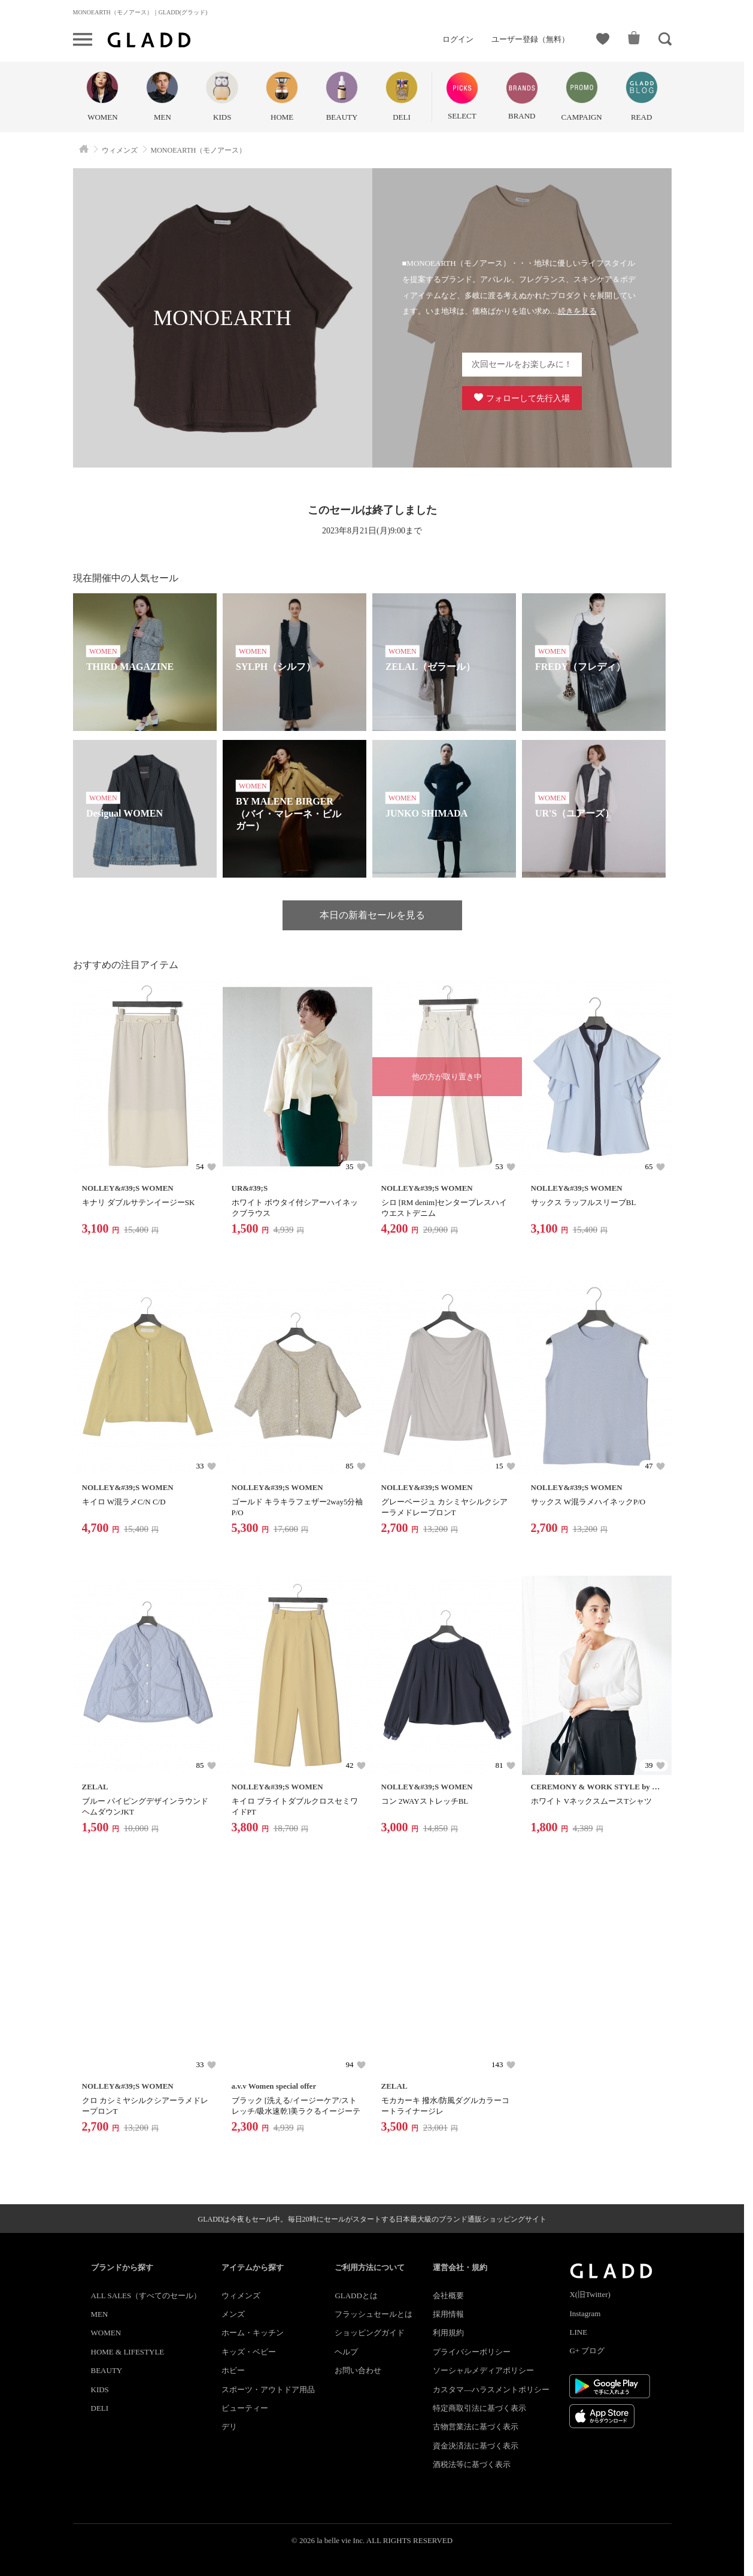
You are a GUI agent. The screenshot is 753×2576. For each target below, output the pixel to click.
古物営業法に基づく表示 (475, 2426)
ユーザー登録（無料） (530, 39)
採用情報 (448, 2314)
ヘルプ (346, 2351)
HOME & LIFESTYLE (128, 2351)
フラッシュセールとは (373, 2314)
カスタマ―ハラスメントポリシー (491, 2389)
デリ (229, 2426)
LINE (578, 2332)
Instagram (584, 2313)
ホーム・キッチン (252, 2332)
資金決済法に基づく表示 (475, 2445)
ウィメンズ (240, 2295)
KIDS (100, 2389)
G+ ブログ (587, 2350)
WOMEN (106, 2332)
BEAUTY (107, 2370)
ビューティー (244, 2408)
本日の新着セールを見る (372, 915)
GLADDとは (356, 2295)
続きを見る (577, 311)
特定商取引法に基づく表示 (479, 2408)
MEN (99, 2314)
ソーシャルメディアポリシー (483, 2370)
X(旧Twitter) (589, 2294)
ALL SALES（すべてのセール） (146, 2295)
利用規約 (448, 2332)
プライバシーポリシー (472, 2351)
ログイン (457, 39)
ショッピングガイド (370, 2332)
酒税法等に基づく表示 (472, 2464)
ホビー (233, 2370)
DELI (100, 2408)
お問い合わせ (358, 2370)
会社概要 (448, 2295)
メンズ (233, 2314)
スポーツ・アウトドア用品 (268, 2389)
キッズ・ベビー (248, 2351)
